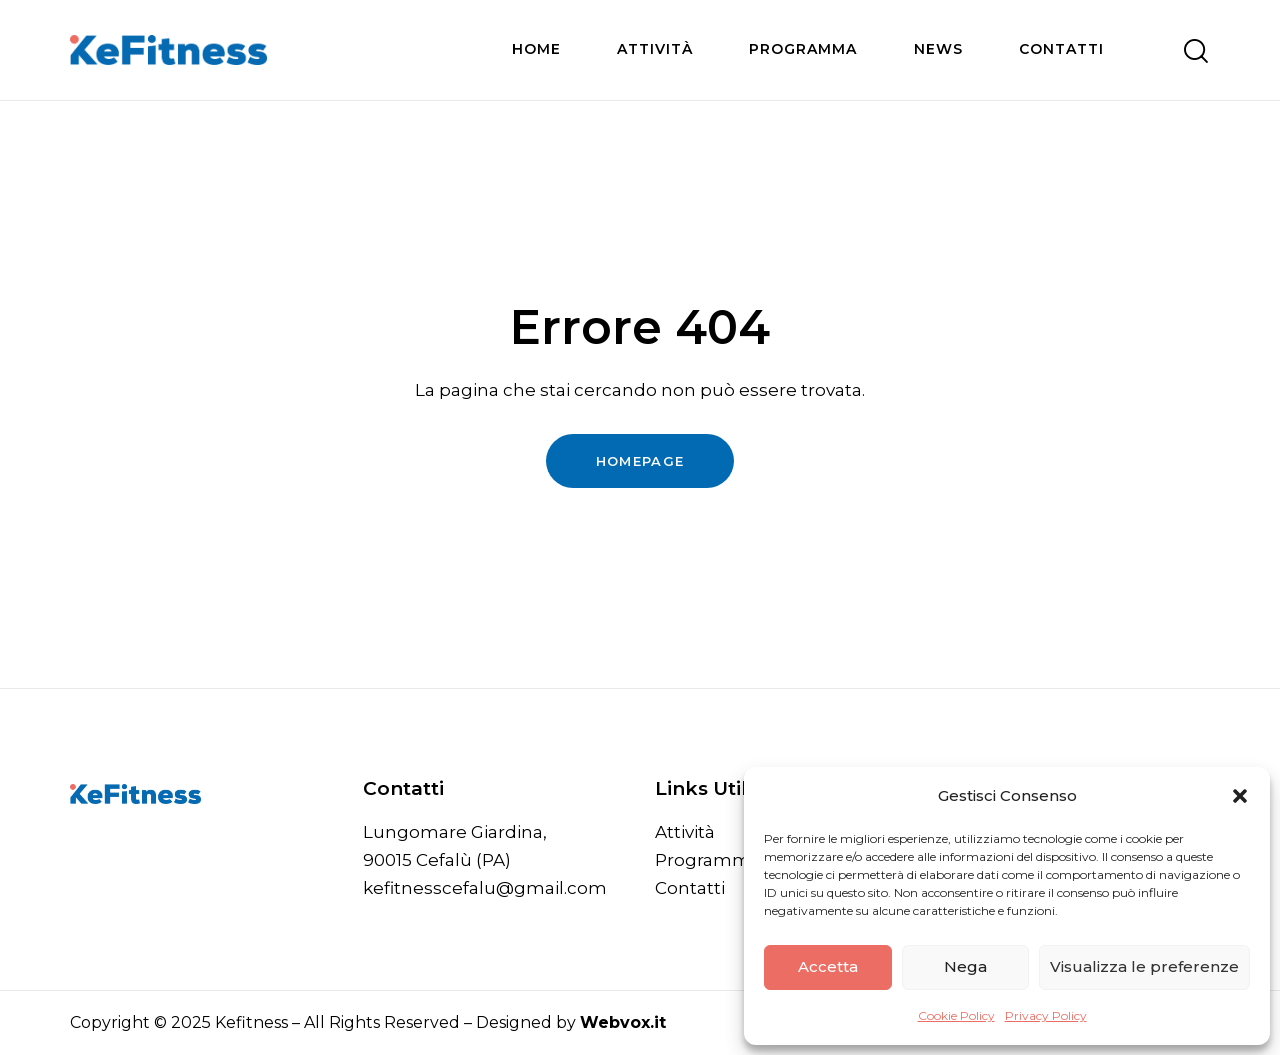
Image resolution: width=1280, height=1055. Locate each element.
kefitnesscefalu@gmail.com (485, 888)
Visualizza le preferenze (1144, 966)
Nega (965, 966)
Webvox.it (623, 1022)
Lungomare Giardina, (455, 832)
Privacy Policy (1046, 1015)
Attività (685, 832)
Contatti (690, 888)
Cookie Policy (956, 1015)
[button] (1240, 796)
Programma (708, 860)
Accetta (828, 966)
